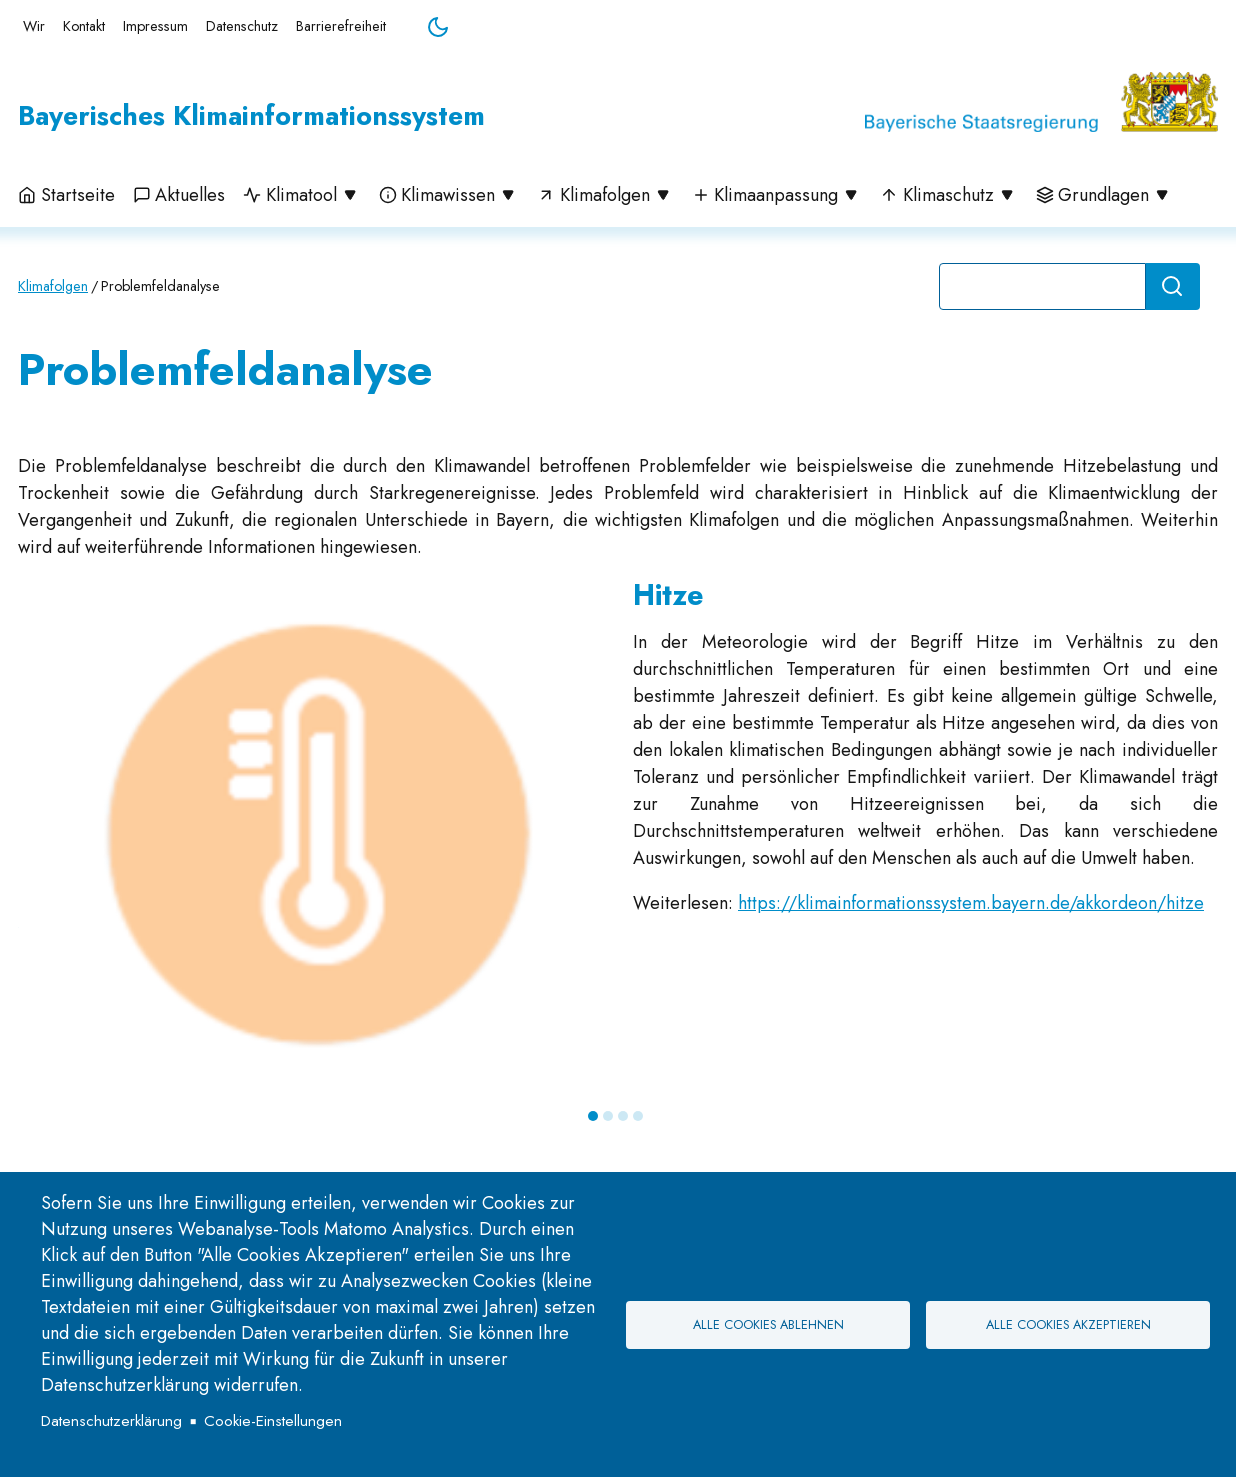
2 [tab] (608, 1116)
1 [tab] (593, 1116)
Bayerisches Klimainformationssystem (251, 115)
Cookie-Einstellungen (273, 1421)
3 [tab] (623, 1116)
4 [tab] (638, 1116)
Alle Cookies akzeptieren (1068, 1325)
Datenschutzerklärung (111, 1421)
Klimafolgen (53, 286)
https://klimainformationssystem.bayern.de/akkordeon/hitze (971, 903)
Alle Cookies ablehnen (768, 1325)
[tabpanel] (618, 837)
